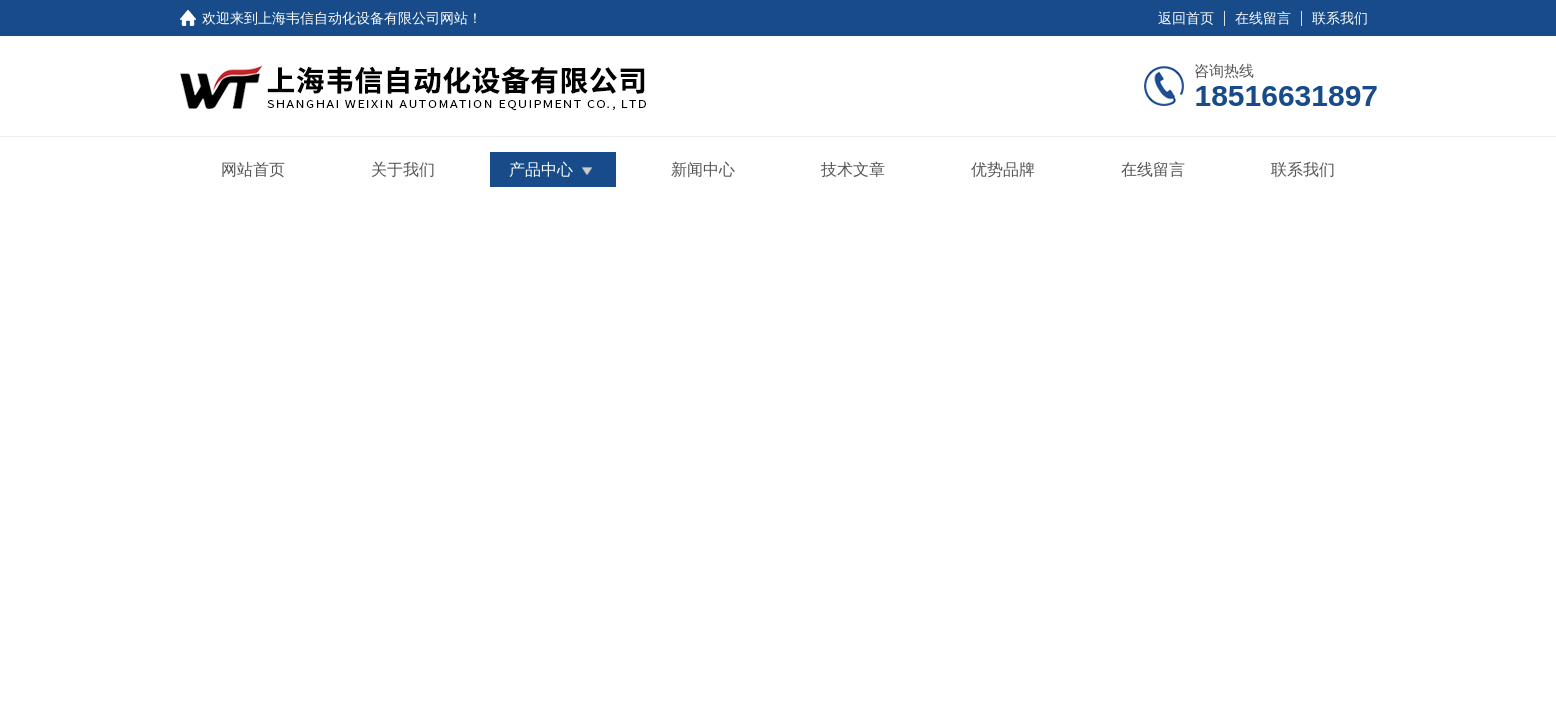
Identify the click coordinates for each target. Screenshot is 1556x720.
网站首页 (253, 169)
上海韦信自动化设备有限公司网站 (363, 18)
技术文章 (853, 169)
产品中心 (541, 169)
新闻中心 (703, 169)
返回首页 (1186, 18)
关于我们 (403, 169)
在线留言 (1263, 18)
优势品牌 (1003, 169)
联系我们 (1340, 18)
